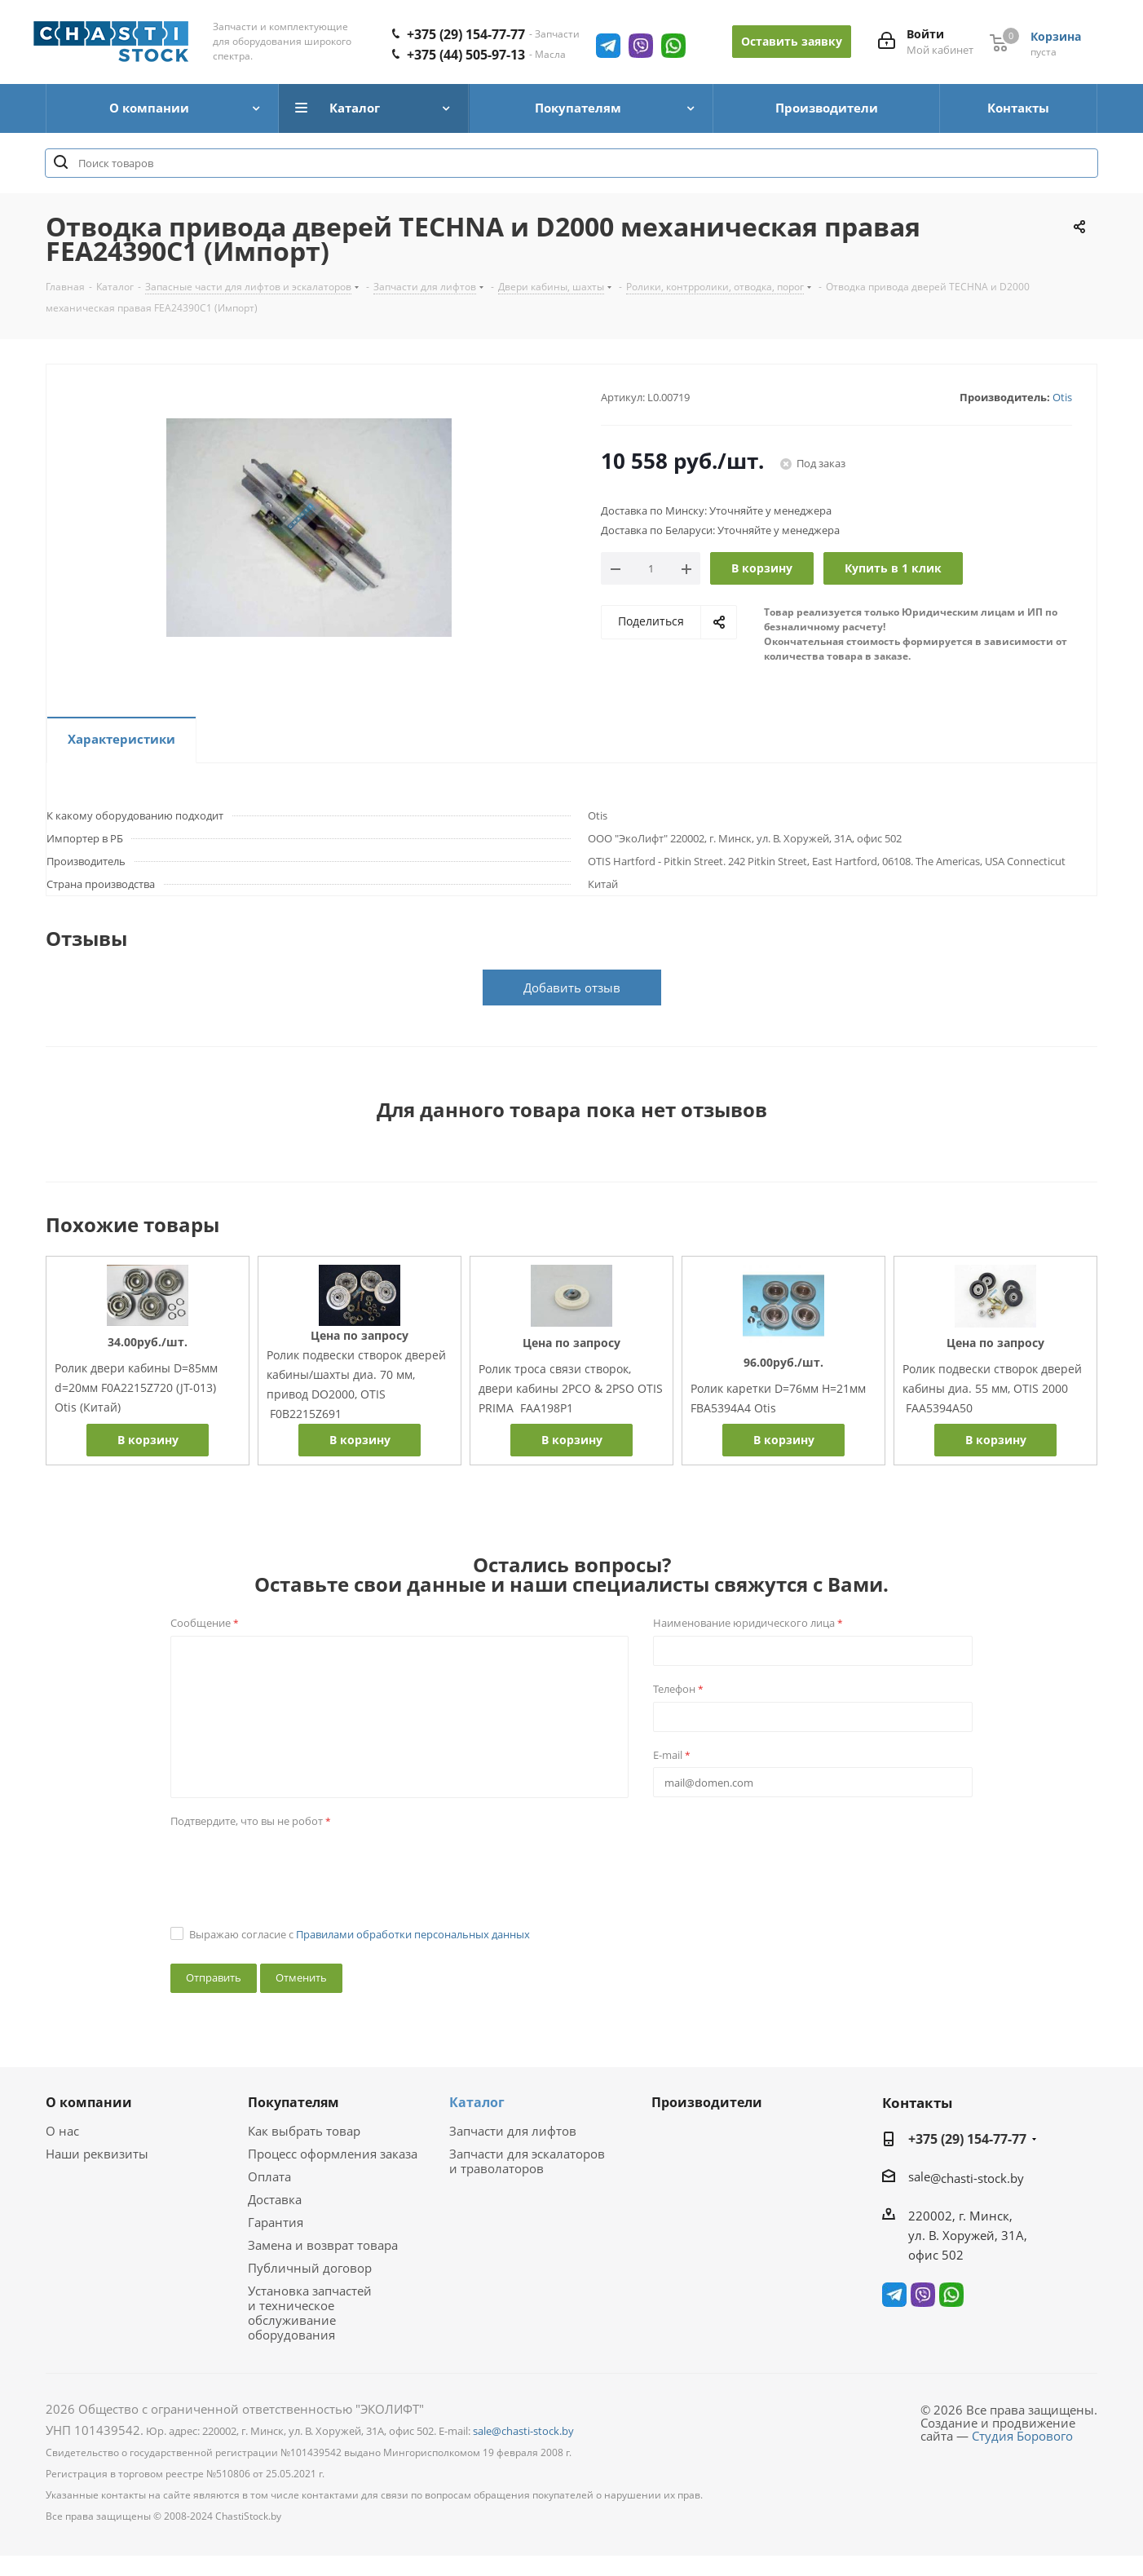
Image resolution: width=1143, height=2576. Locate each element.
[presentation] (294, 1866)
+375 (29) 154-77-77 (466, 34)
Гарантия (275, 2222)
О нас (62, 2131)
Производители (706, 2102)
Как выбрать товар (304, 2131)
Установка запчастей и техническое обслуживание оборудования (310, 2312)
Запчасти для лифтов (512, 2131)
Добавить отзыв (571, 987)
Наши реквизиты (97, 2153)
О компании (89, 2102)
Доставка (275, 2199)
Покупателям (293, 2102)
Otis (1062, 397)
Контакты (917, 2102)
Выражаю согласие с (359, 1934)
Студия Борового (1022, 2436)
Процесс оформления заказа (332, 2153)
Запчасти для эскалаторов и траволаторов (527, 2160)
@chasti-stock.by (977, 2178)
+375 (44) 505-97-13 (466, 55)
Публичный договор (310, 2268)
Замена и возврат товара (323, 2245)
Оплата (269, 2176)
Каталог (477, 2102)
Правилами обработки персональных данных (413, 1934)
